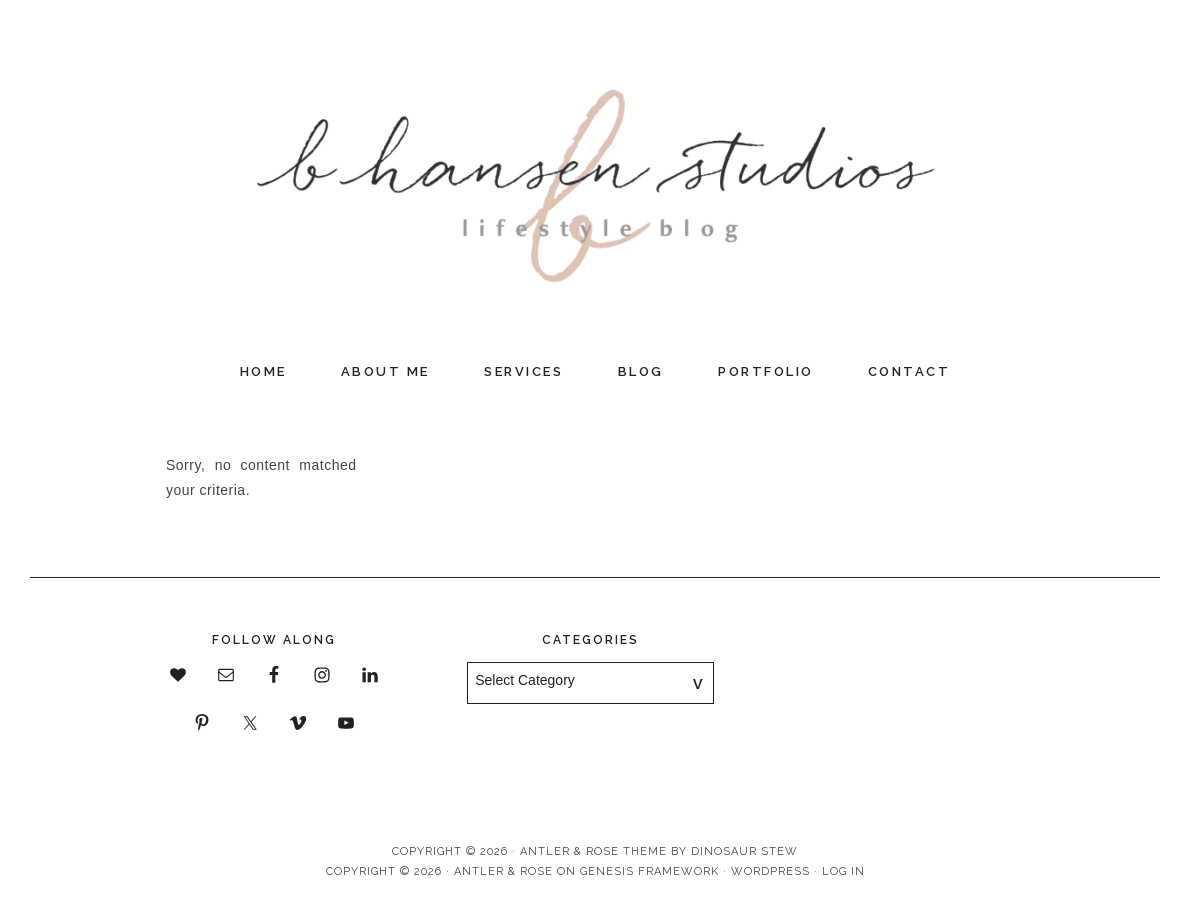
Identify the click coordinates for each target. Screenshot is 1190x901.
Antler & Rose (503, 871)
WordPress (770, 871)
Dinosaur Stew (744, 851)
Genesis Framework (649, 871)
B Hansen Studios (595, 175)
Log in (843, 871)
